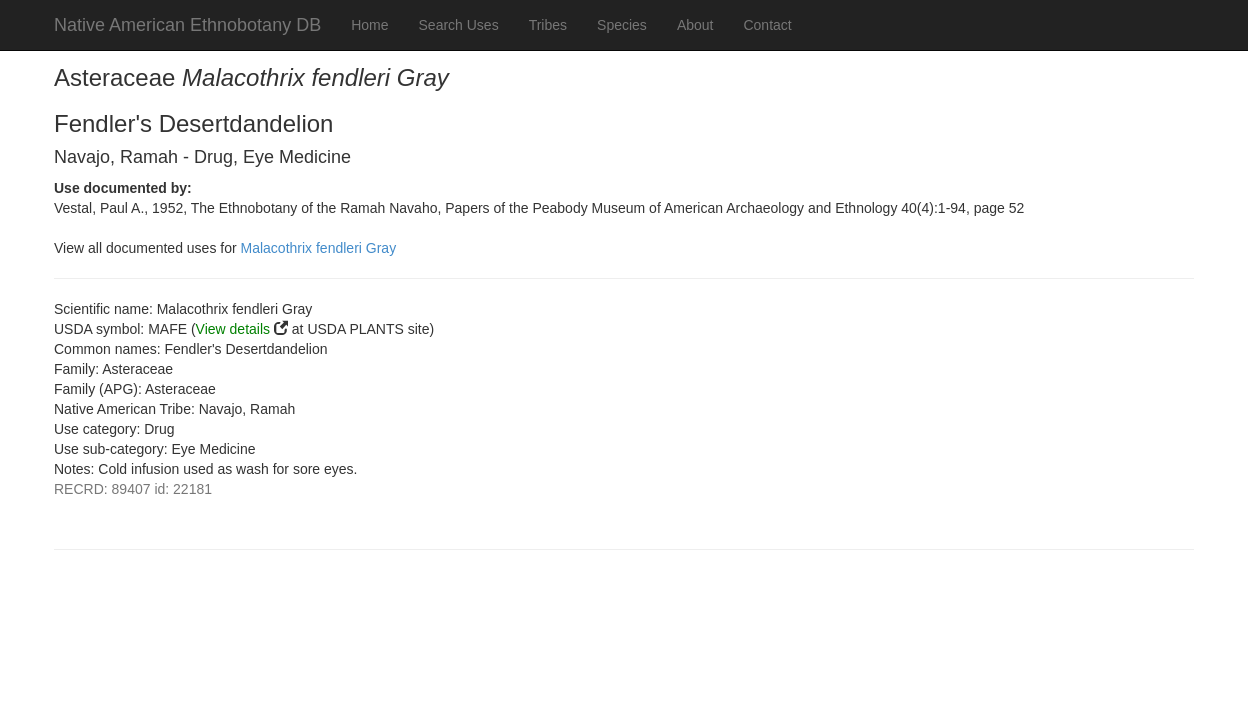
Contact (767, 25)
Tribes (548, 25)
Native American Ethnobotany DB (187, 25)
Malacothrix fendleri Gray (319, 248)
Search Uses (459, 25)
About (695, 25)
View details (233, 329)
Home (369, 25)
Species (622, 25)
